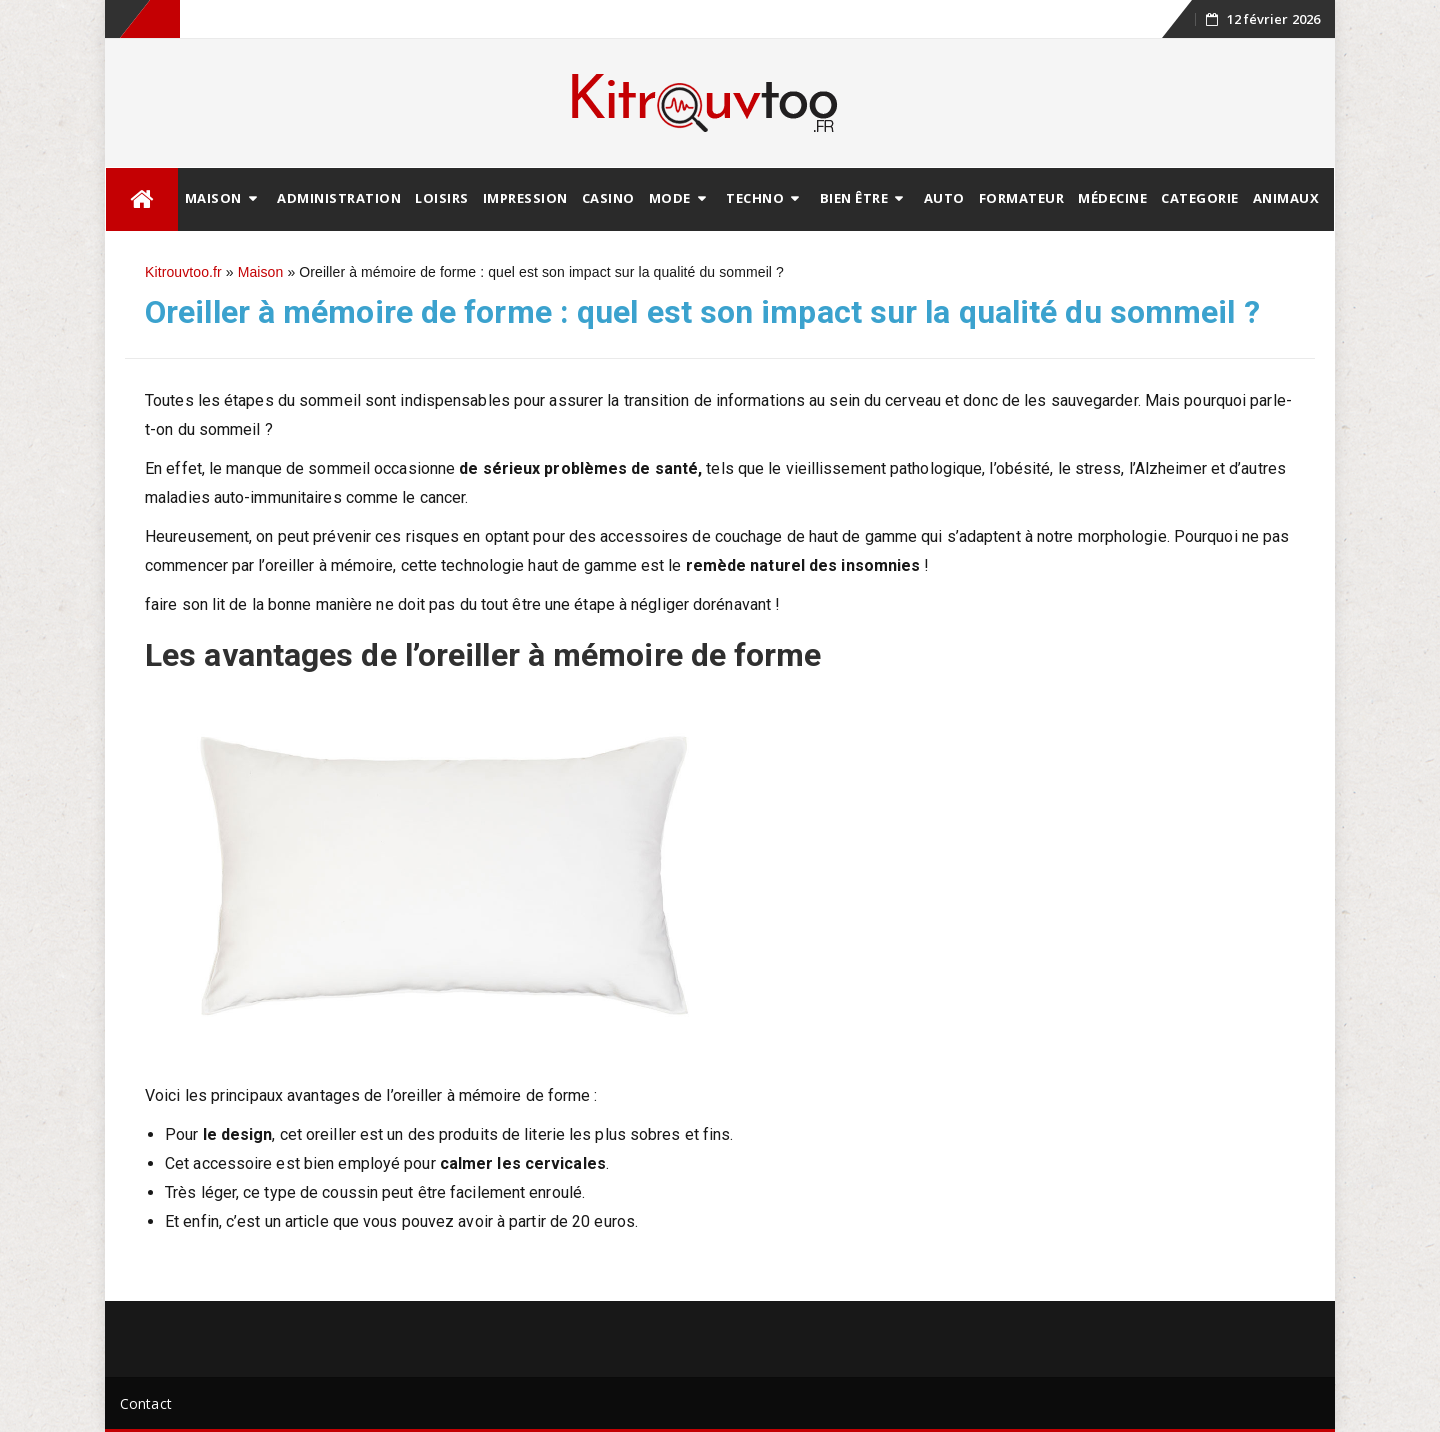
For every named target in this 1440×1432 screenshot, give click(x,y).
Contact (146, 1403)
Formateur (1022, 198)
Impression (525, 198)
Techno (755, 198)
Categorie (1200, 198)
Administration (339, 198)
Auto (944, 198)
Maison (213, 198)
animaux (1286, 198)
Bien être (854, 198)
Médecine (1112, 198)
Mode (670, 198)
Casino (608, 198)
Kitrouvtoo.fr (183, 272)
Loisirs (442, 198)
